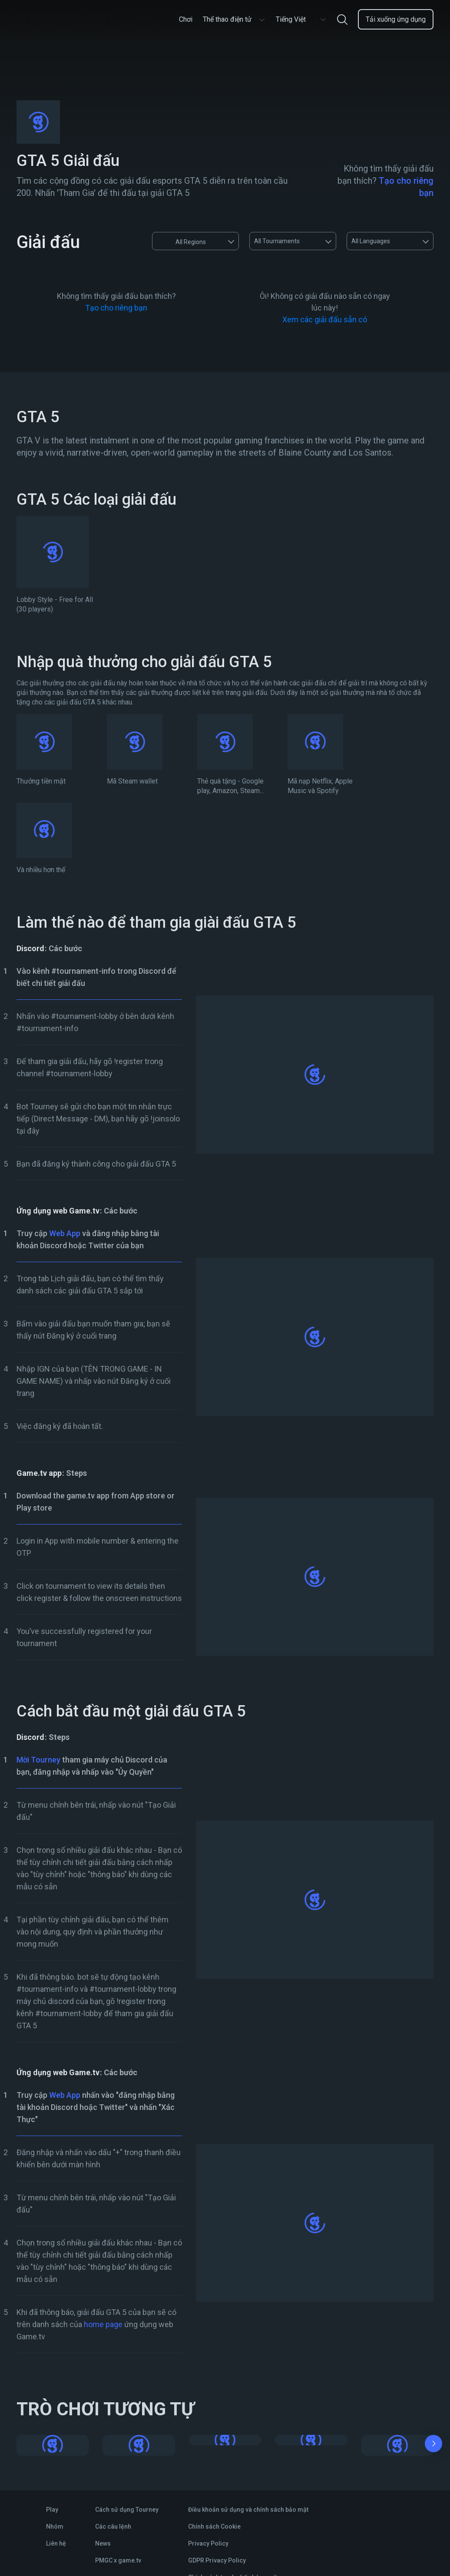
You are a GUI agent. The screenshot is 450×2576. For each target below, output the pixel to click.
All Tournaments (277, 241)
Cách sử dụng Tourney (127, 2509)
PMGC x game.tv (118, 2560)
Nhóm (54, 2526)
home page (103, 2324)
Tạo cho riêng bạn (116, 307)
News (103, 2543)
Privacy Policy (208, 2543)
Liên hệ (56, 2543)
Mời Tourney (38, 1759)
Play (52, 2509)
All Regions (182, 241)
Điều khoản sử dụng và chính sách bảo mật (248, 2509)
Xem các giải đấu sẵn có (324, 319)
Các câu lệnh (113, 2526)
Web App (64, 1233)
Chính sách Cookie (214, 2526)
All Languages (370, 241)
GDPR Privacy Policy (217, 2560)
